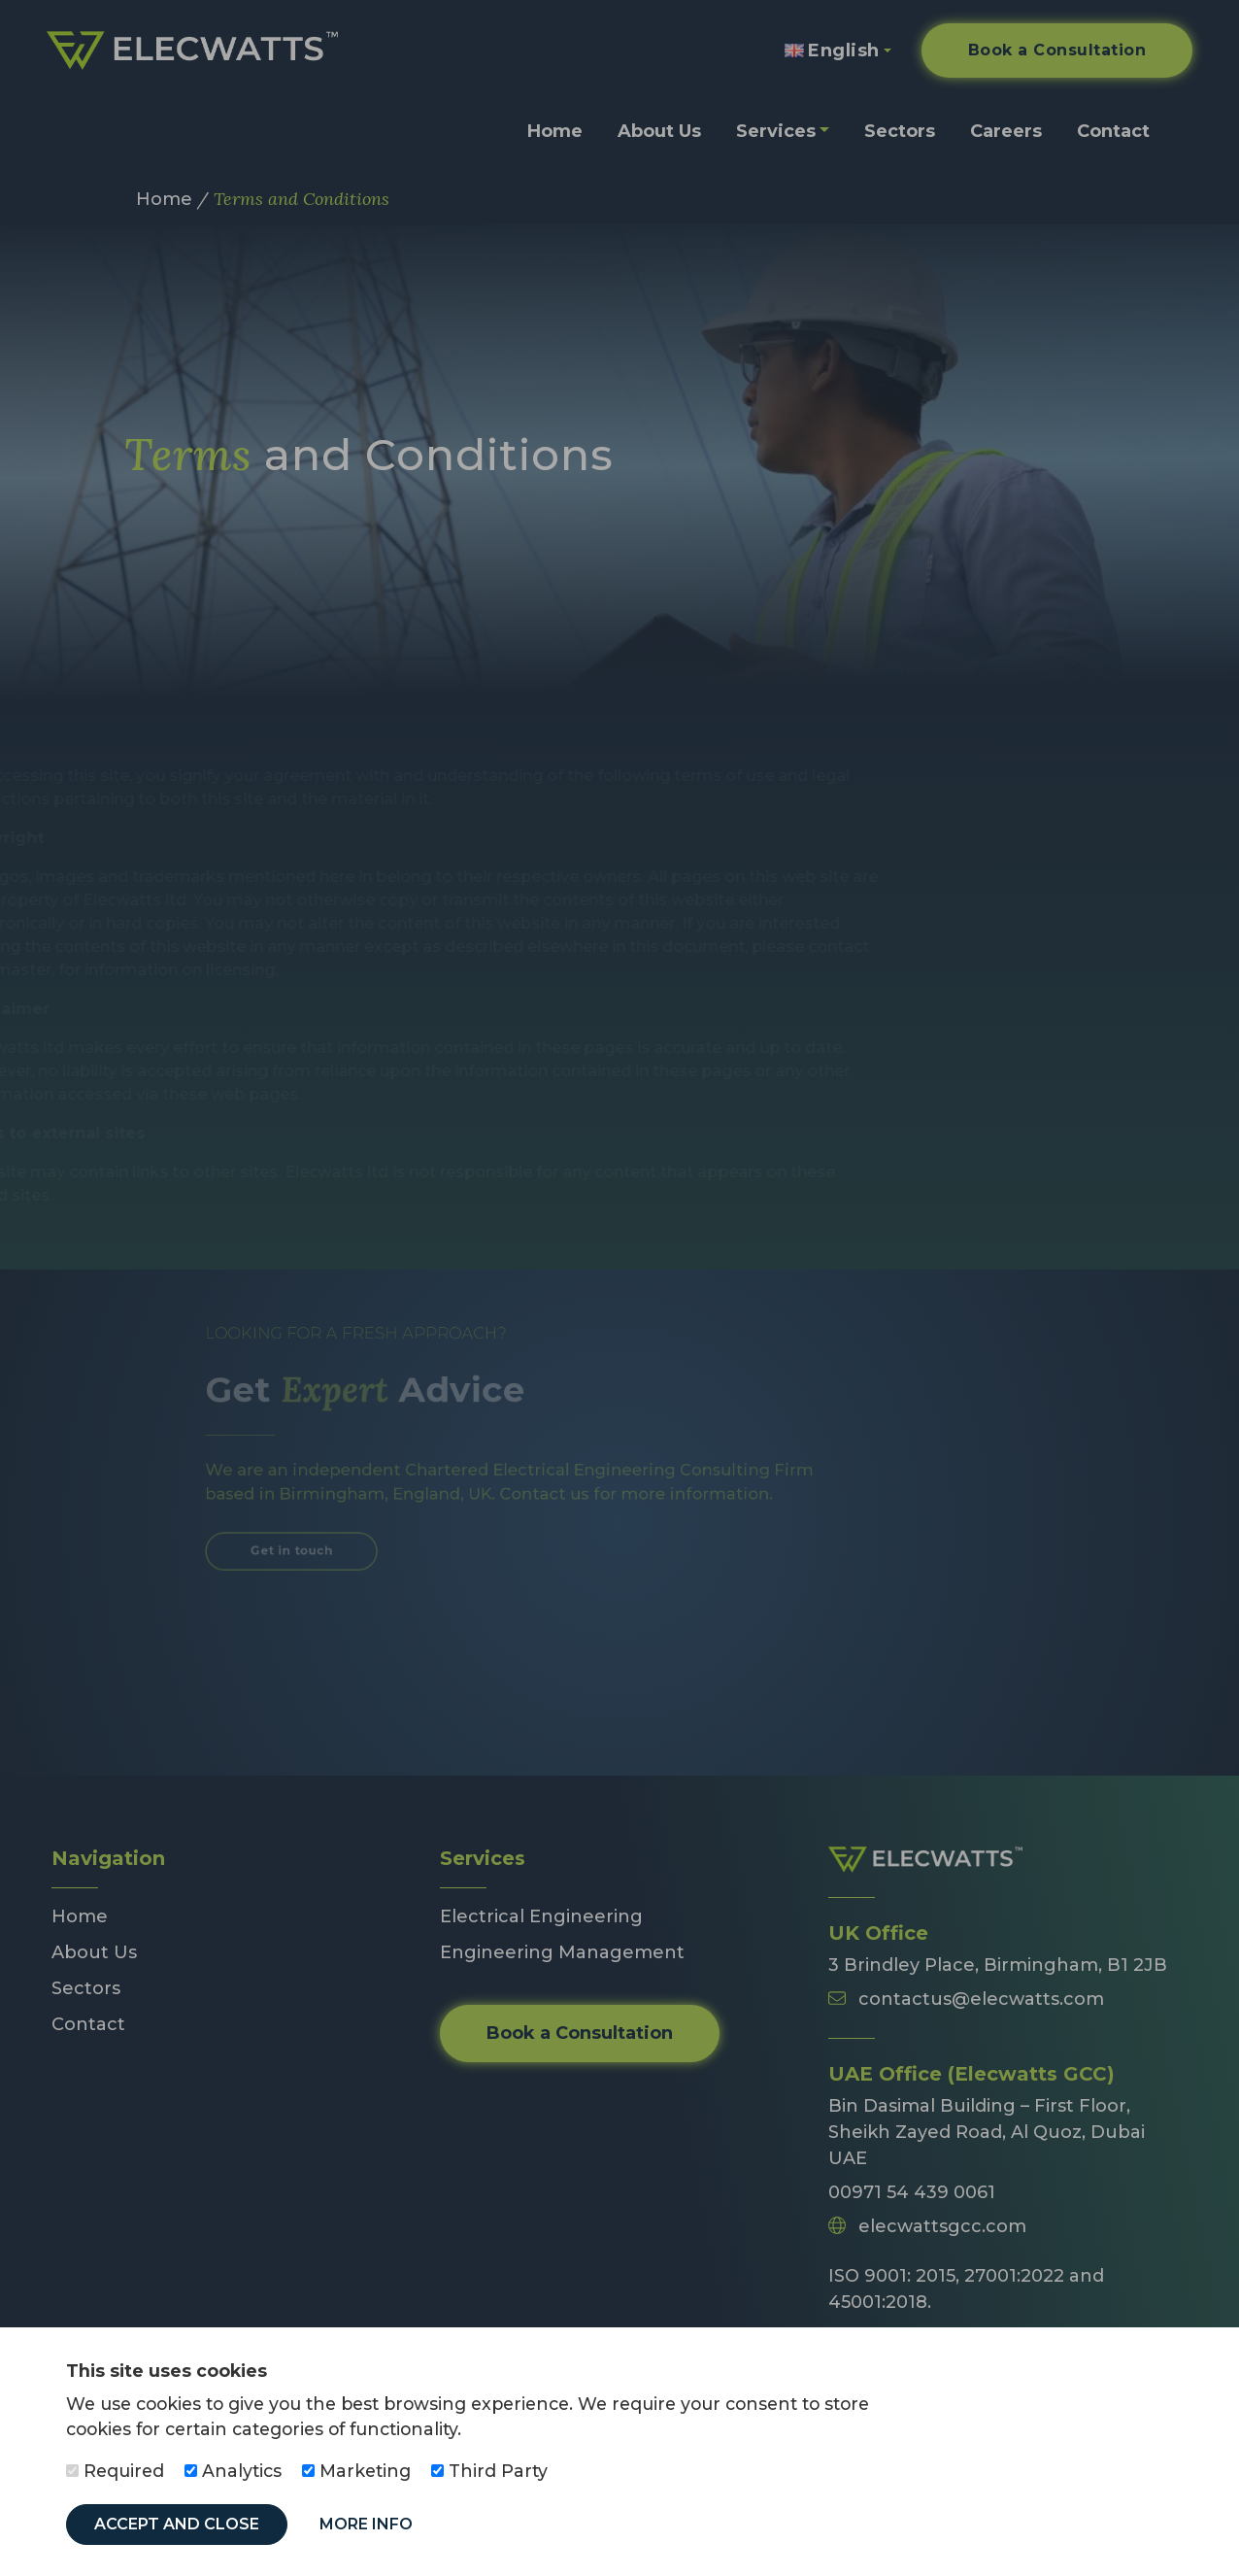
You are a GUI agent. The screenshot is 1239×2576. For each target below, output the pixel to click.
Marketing (356, 2470)
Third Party (489, 2470)
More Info (366, 2524)
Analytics (233, 2470)
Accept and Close (176, 2524)
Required (115, 2470)
